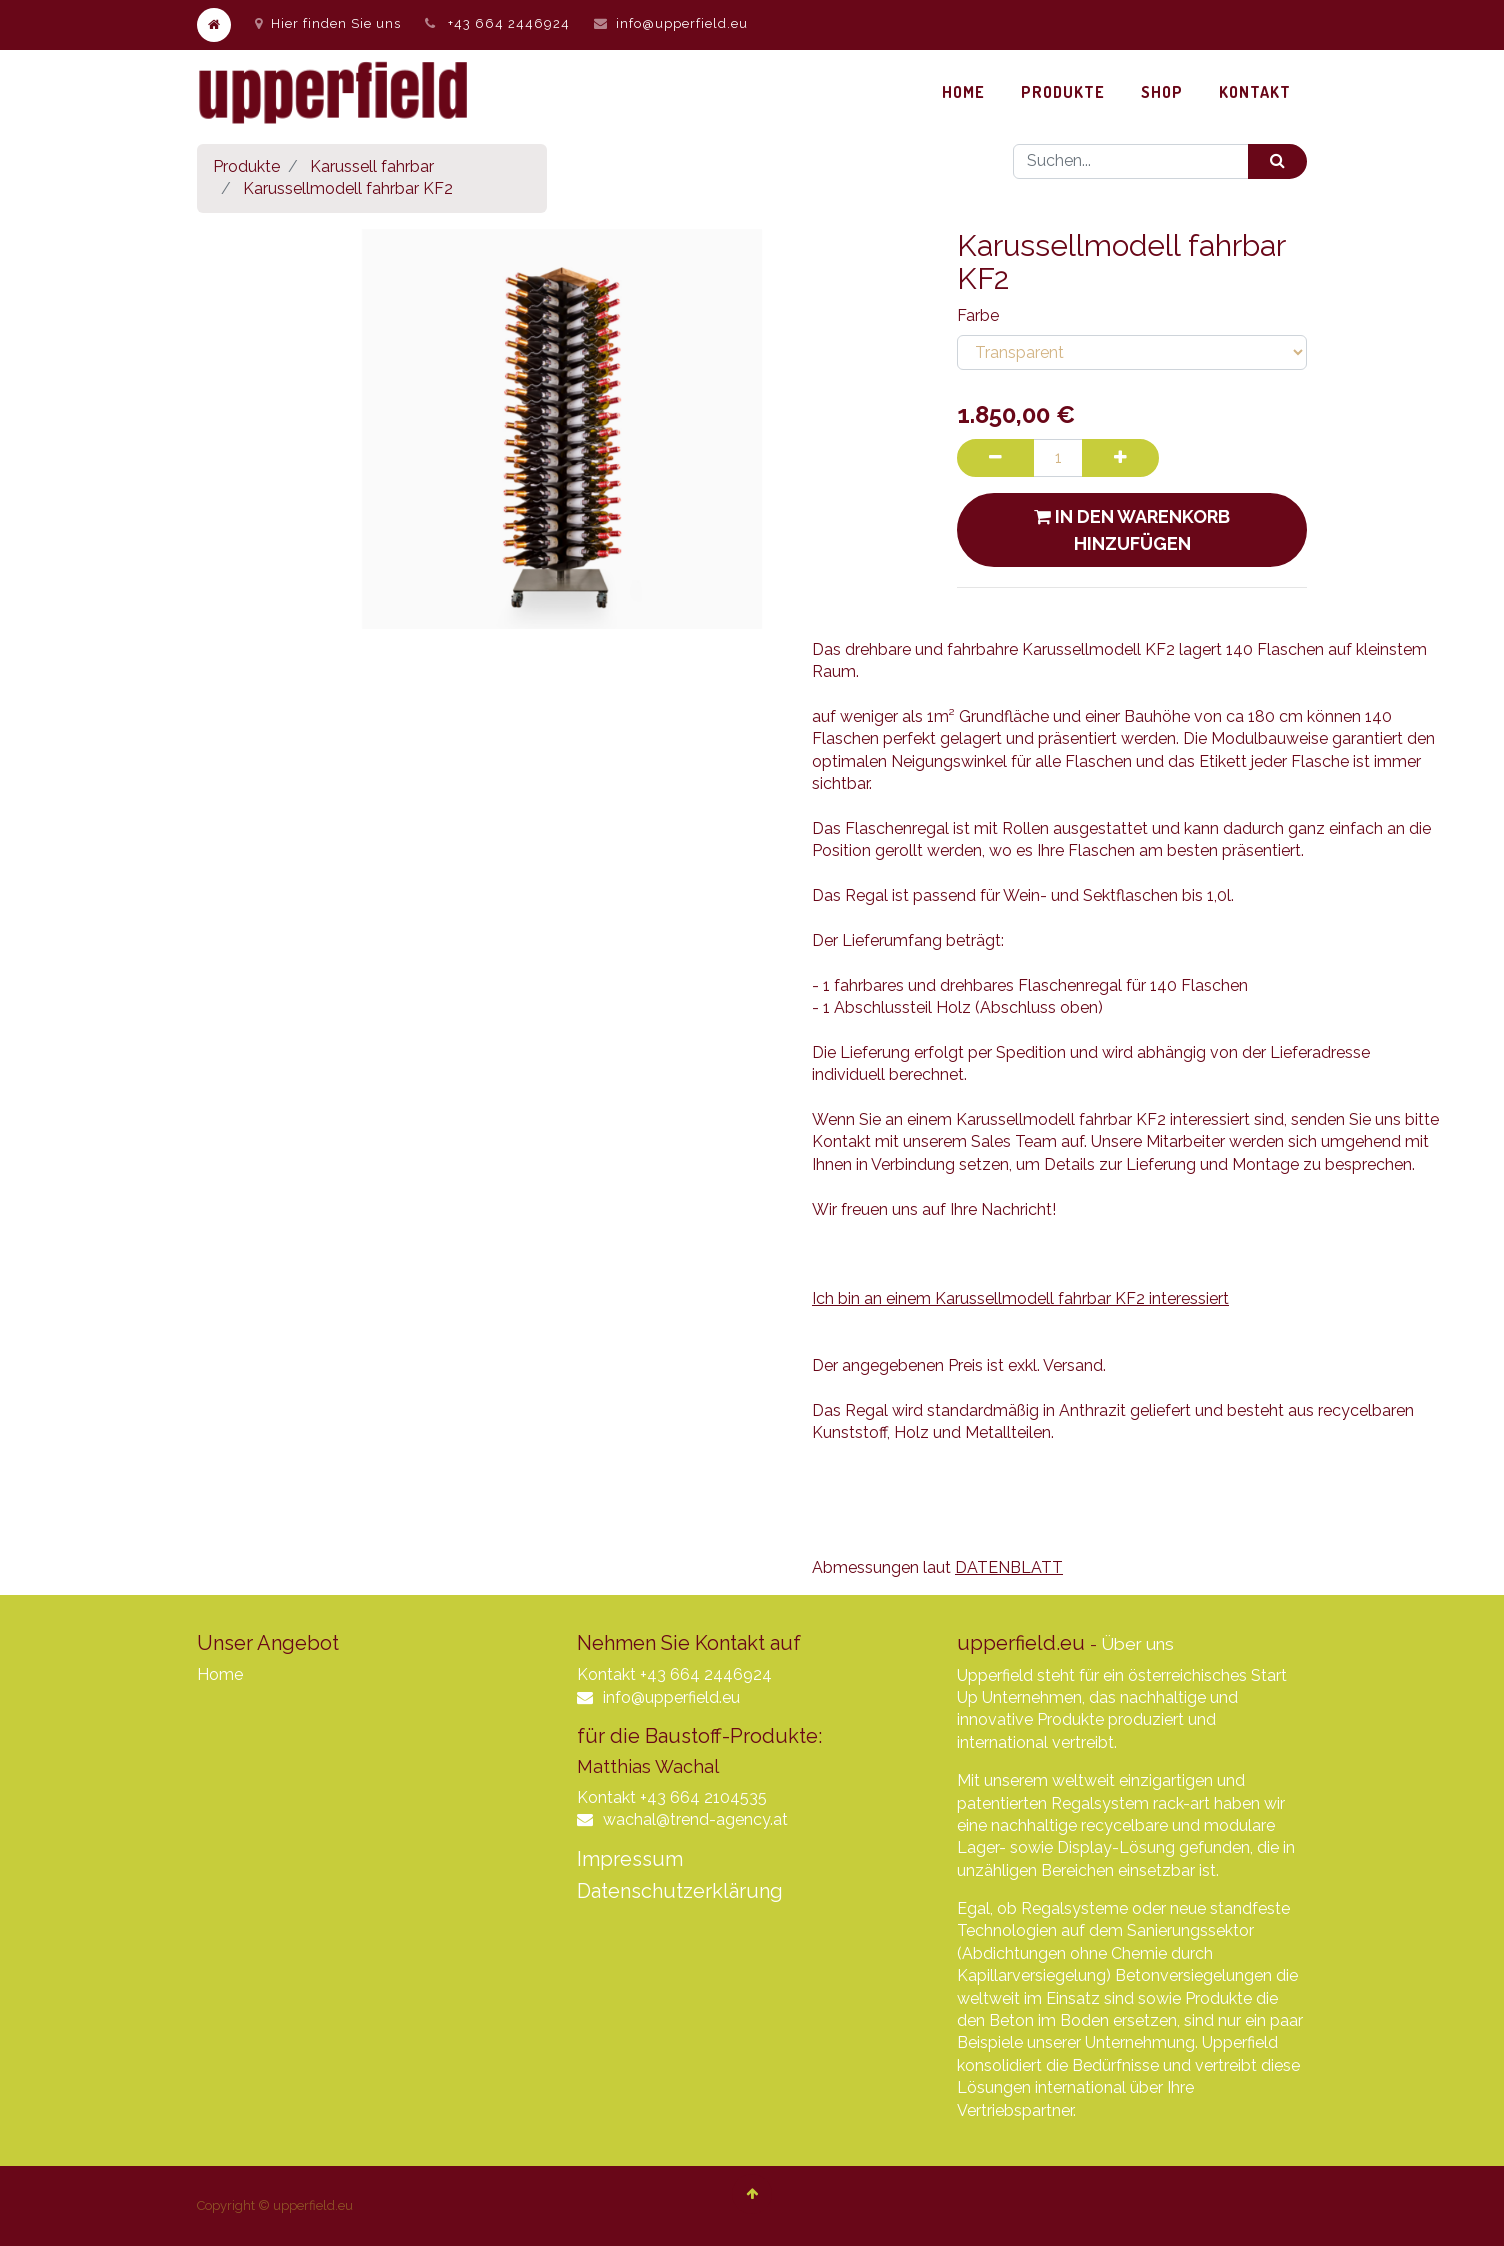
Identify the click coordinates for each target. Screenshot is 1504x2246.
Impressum (630, 1859)
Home (220, 1674)
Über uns (1137, 1644)
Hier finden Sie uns (328, 23)
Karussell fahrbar (372, 166)
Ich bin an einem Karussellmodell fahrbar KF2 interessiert (1020, 1298)
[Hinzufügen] (1120, 458)
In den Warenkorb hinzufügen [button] (1132, 530)
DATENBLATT (1009, 1567)
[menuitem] (963, 92)
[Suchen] (1277, 161)
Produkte (246, 166)
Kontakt (606, 1674)
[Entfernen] (995, 458)
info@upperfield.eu (682, 23)
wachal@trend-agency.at (695, 1819)
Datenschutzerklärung (680, 1891)
